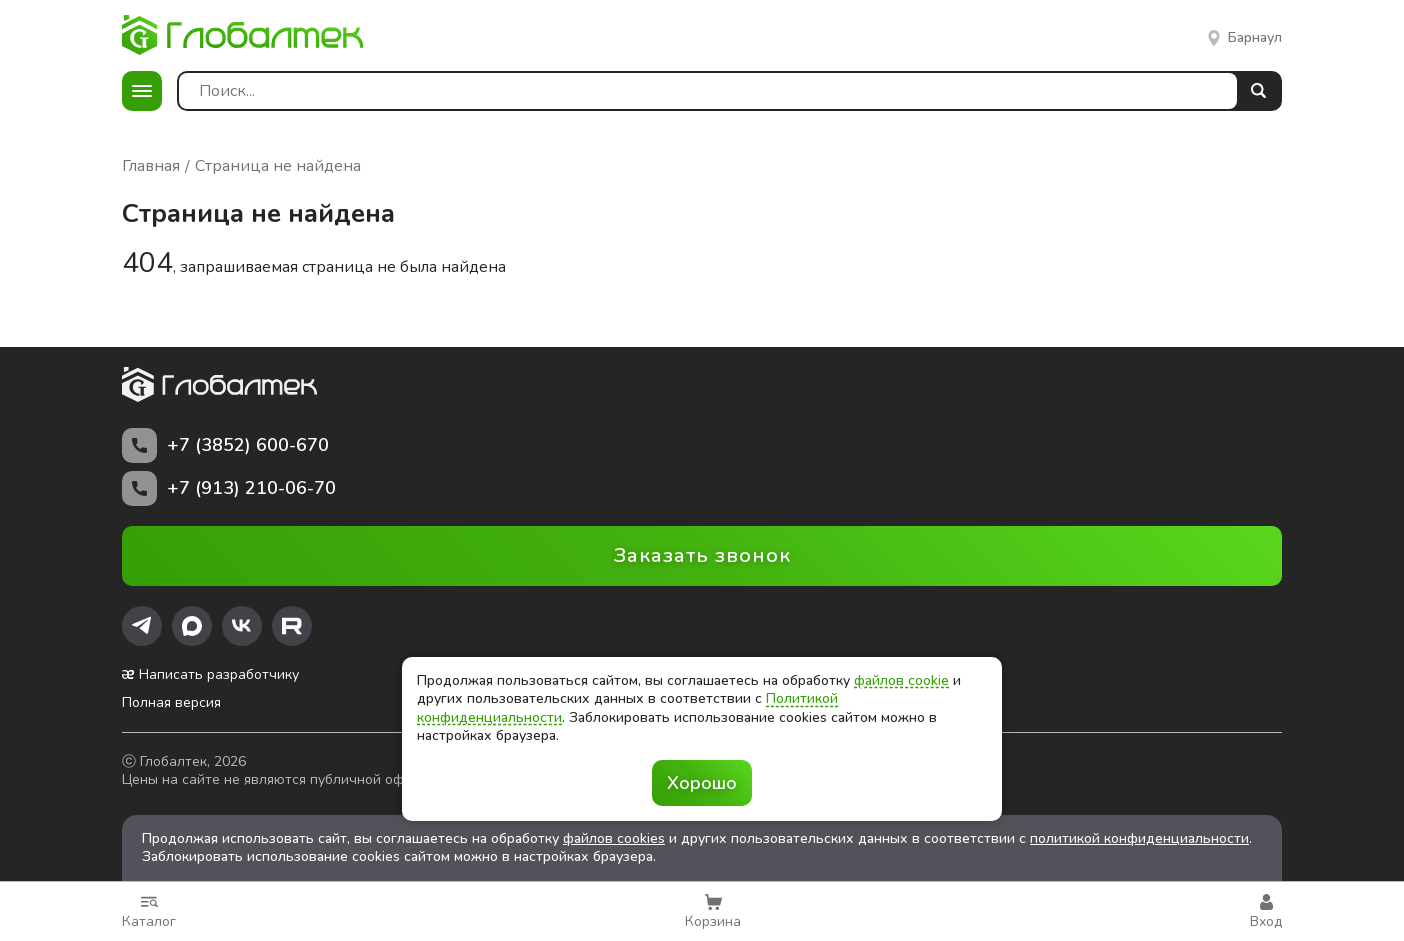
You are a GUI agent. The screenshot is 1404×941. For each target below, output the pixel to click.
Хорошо (702, 783)
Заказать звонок (702, 555)
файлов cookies (614, 838)
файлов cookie (901, 680)
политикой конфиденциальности (1139, 838)
